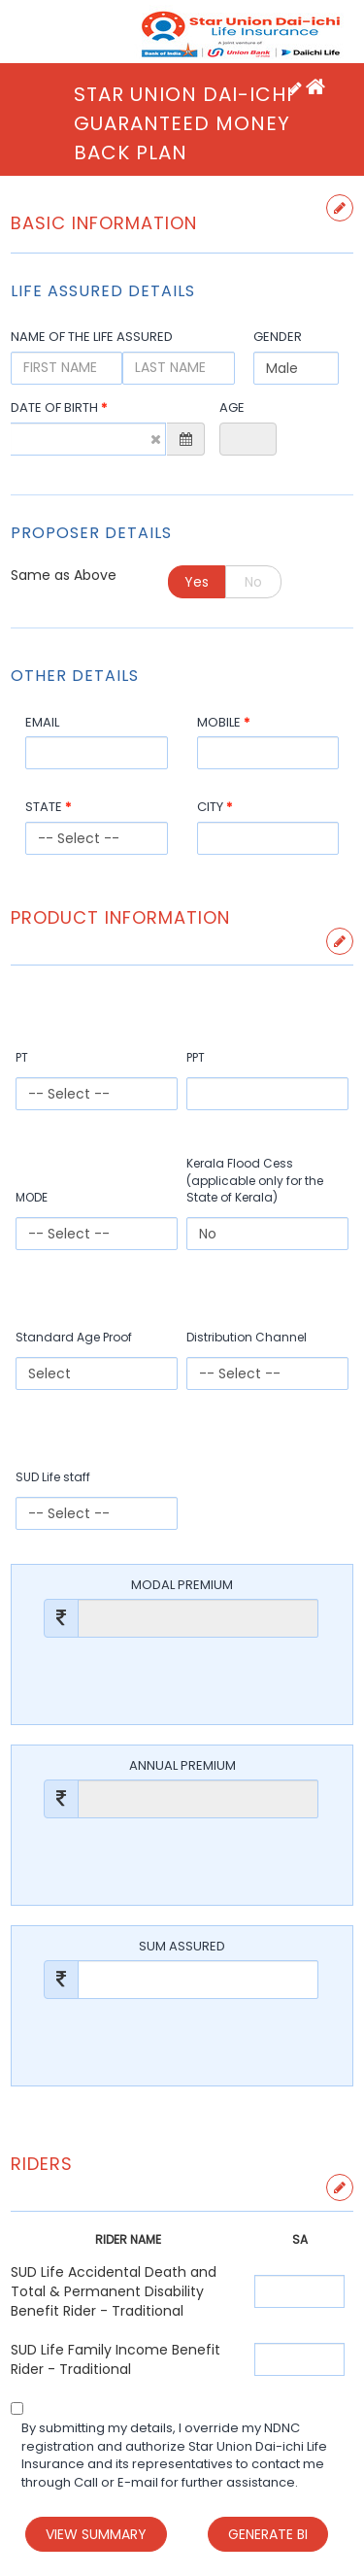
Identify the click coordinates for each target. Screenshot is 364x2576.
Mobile (223, 722)
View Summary (96, 2534)
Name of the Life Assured (92, 337)
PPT (195, 1057)
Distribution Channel (246, 1337)
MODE (32, 1197)
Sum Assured (182, 1946)
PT (22, 1057)
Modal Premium (182, 1585)
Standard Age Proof (74, 1337)
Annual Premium (182, 1766)
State (48, 807)
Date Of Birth (59, 408)
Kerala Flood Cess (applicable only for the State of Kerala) (254, 1179)
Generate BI (268, 2534)
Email (42, 722)
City (214, 807)
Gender (277, 337)
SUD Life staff (53, 1477)
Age (232, 408)
